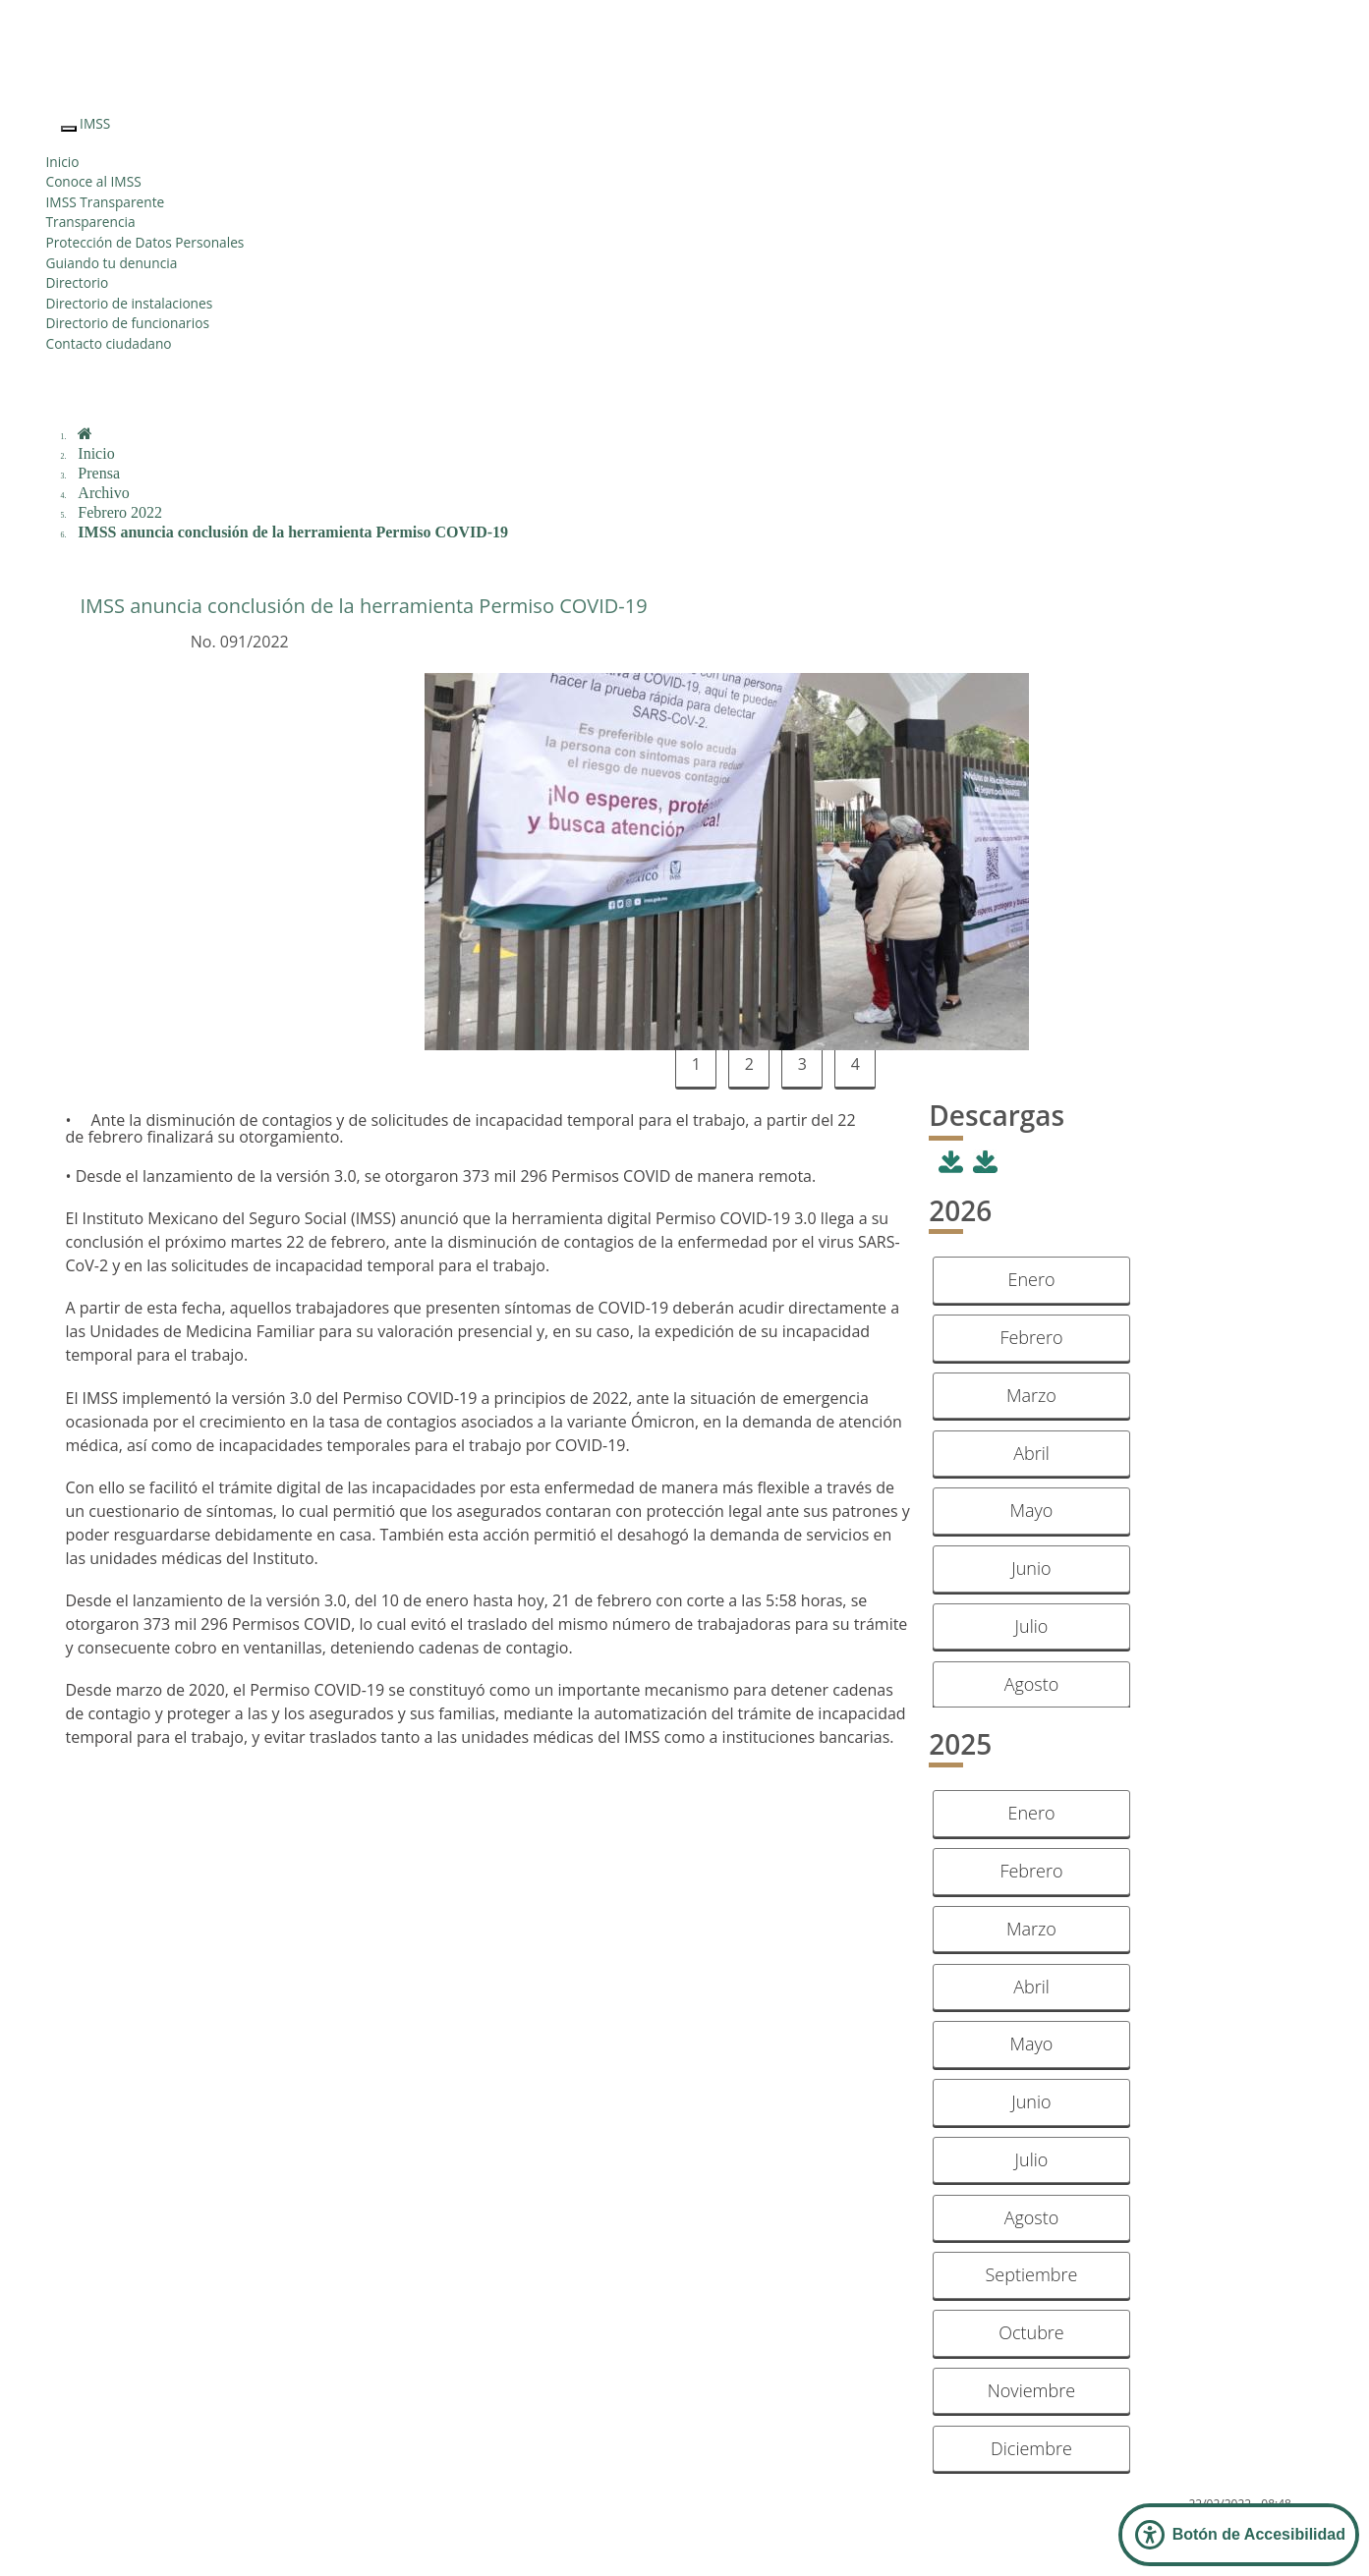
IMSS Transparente (105, 202)
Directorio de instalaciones (129, 303)
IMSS (95, 123)
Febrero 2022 (120, 512)
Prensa (99, 473)
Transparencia (91, 221)
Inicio (63, 161)
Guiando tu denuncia (112, 262)
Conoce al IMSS (94, 181)
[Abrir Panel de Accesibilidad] (1238, 2534)
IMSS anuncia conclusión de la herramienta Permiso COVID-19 (293, 532)
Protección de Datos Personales (145, 242)
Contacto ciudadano (109, 343)
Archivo (103, 492)
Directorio (77, 282)
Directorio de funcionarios (127, 322)
